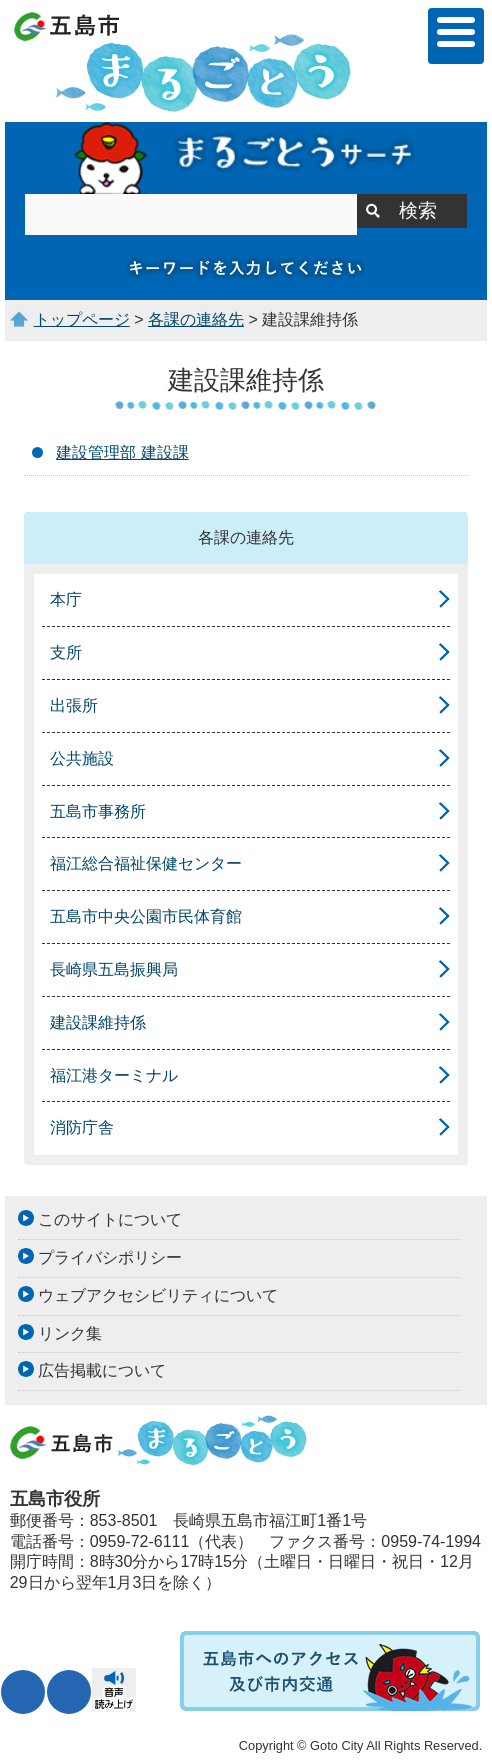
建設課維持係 (98, 1022)
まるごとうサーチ (245, 158)
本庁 (66, 599)
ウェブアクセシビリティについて (158, 1295)
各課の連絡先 (196, 319)
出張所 (74, 705)
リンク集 (70, 1333)
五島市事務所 (98, 811)
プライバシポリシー (110, 1257)
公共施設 (82, 758)
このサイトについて (110, 1219)
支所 (66, 652)
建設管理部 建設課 (122, 452)
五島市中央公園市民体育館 (146, 916)
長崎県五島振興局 (114, 969)
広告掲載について (102, 1370)
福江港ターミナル (114, 1075)
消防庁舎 (82, 1127)
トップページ (82, 319)
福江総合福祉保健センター (146, 863)
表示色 (69, 1692)
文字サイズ (23, 1692)
